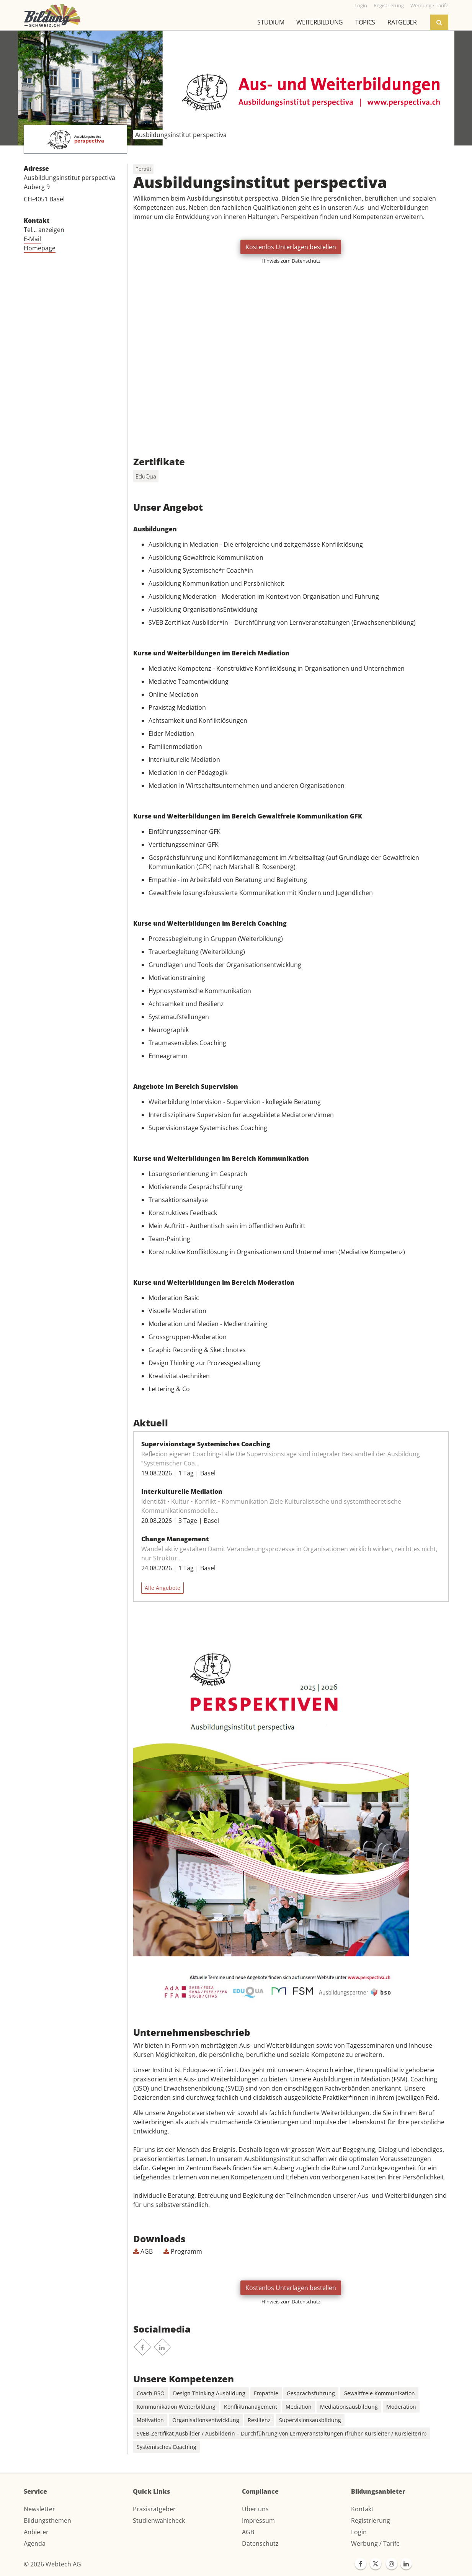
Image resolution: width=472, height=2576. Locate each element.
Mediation (299, 2406)
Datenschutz (260, 2543)
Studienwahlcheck (159, 2520)
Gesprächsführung (311, 2393)
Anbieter (36, 2532)
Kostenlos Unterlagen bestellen (290, 247)
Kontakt (362, 2509)
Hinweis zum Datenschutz (290, 260)
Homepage (40, 248)
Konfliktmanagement (250, 2406)
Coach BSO (151, 2393)
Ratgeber (401, 22)
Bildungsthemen (47, 2520)
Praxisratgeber (154, 2509)
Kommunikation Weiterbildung (176, 2406)
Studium (270, 22)
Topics (365, 22)
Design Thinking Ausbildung (209, 2393)
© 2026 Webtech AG (52, 2564)
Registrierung (370, 2520)
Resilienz (259, 2420)
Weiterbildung (319, 22)
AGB (143, 2251)
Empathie (266, 2393)
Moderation (401, 2406)
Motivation (150, 2420)
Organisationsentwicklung (205, 2420)
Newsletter (39, 2509)
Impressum (258, 2520)
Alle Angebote (162, 1587)
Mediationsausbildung (349, 2406)
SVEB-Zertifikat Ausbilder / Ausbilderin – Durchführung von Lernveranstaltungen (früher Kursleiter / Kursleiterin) (281, 2433)
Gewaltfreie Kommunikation (379, 2393)
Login (359, 2532)
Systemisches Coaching (166, 2446)
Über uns (255, 2509)
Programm (182, 2251)
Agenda (35, 2543)
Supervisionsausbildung (310, 2420)
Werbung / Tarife (375, 2543)
